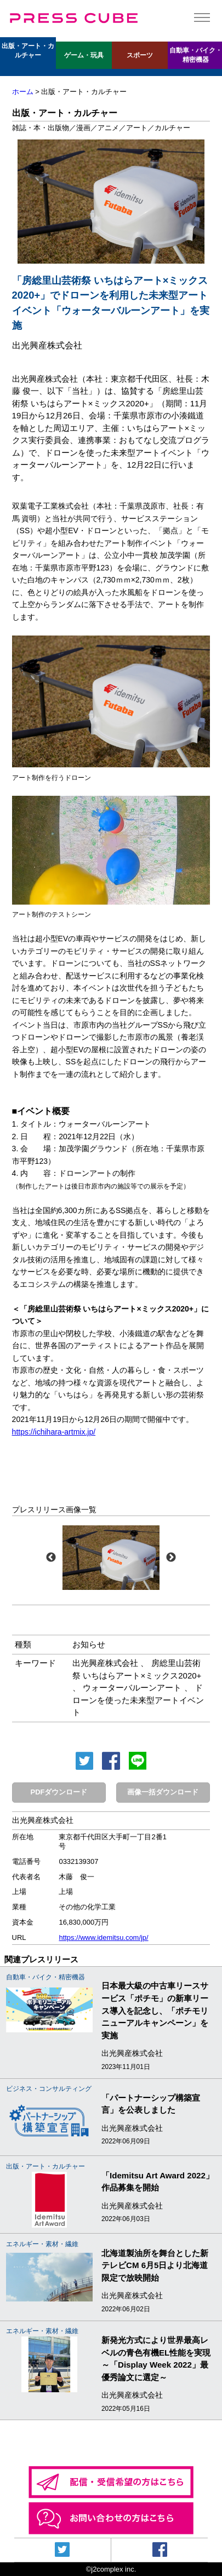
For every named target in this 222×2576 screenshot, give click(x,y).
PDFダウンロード (59, 1792)
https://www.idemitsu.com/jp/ (103, 1937)
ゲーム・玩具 (84, 55)
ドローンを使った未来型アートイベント (138, 1700)
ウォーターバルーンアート (132, 1687)
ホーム (22, 92)
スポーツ (140, 55)
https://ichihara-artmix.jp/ (54, 1431)
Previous (50, 1557)
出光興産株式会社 (105, 1663)
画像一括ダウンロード (162, 1792)
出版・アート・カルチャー (28, 50)
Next (171, 1557)
